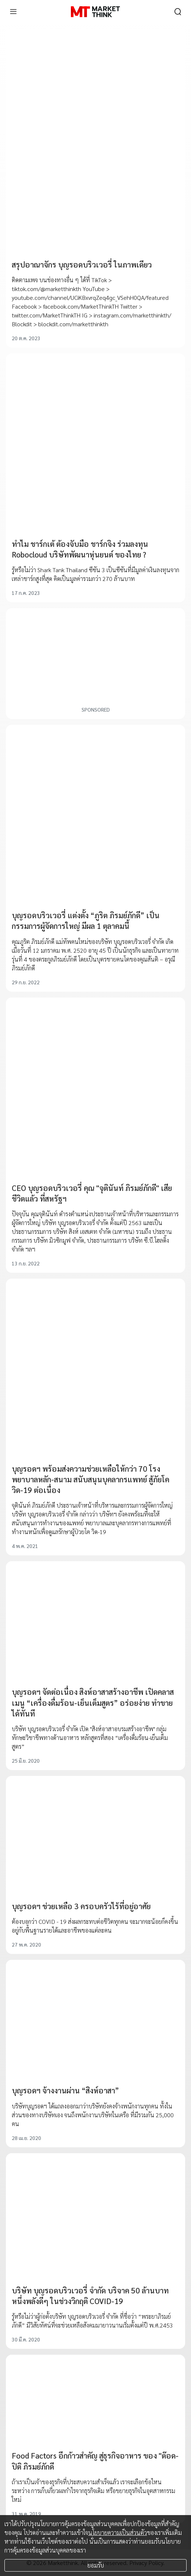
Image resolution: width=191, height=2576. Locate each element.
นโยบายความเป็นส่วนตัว (117, 2532)
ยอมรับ (95, 2565)
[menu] (13, 11)
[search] (177, 11)
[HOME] (95, 11)
